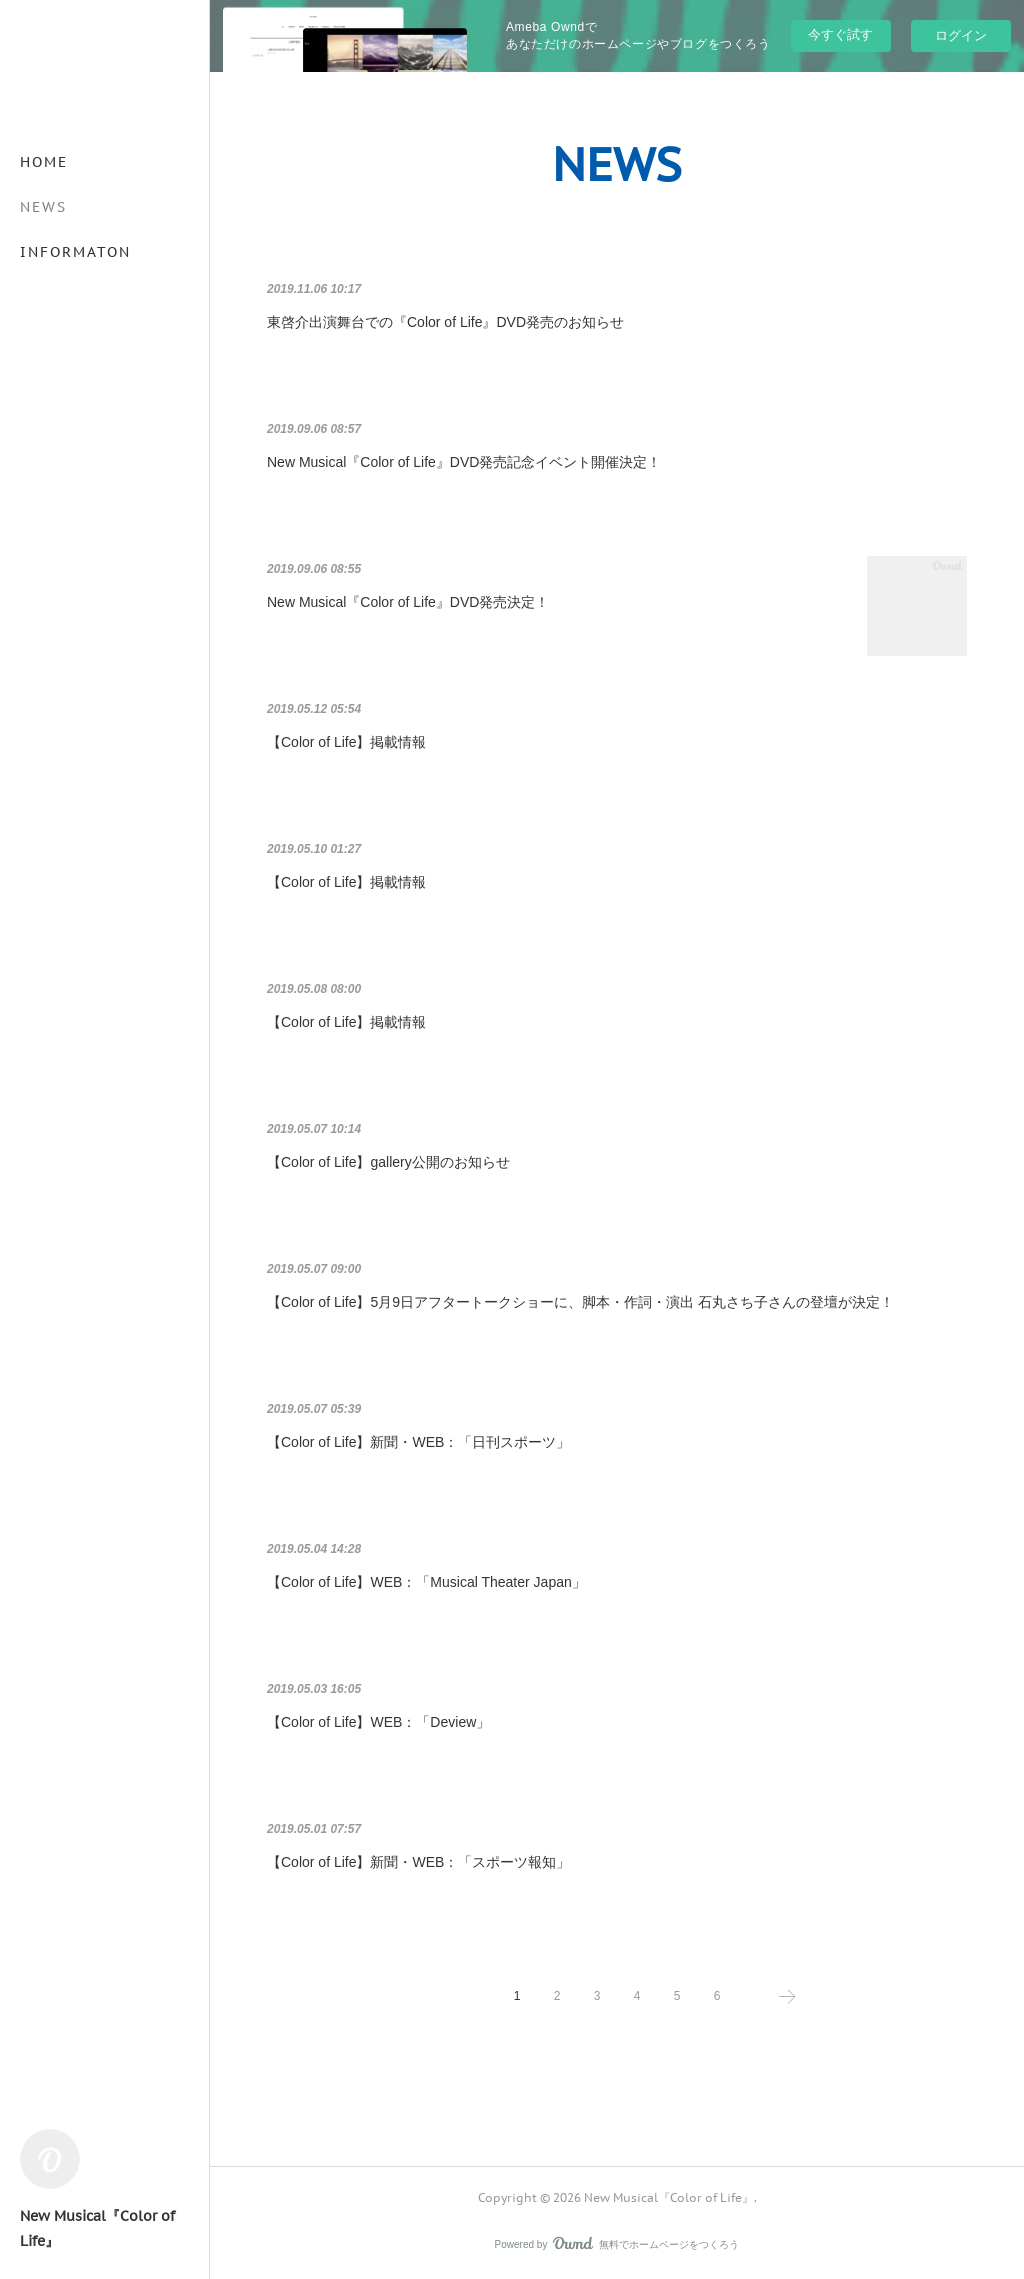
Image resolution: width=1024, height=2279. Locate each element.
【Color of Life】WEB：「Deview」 (378, 1722)
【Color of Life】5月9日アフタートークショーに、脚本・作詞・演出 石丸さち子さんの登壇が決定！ (580, 1302)
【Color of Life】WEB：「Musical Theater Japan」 (426, 1582)
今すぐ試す (840, 34)
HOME (44, 162)
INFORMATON (75, 252)
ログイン (961, 35)
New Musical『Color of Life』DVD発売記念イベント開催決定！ (464, 462)
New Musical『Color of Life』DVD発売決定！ (408, 602)
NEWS (43, 207)
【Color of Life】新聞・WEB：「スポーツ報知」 (418, 1862)
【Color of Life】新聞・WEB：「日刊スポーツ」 (418, 1442)
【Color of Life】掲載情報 (346, 742)
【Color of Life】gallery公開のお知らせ (388, 1162)
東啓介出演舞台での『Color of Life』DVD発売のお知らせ (445, 322)
